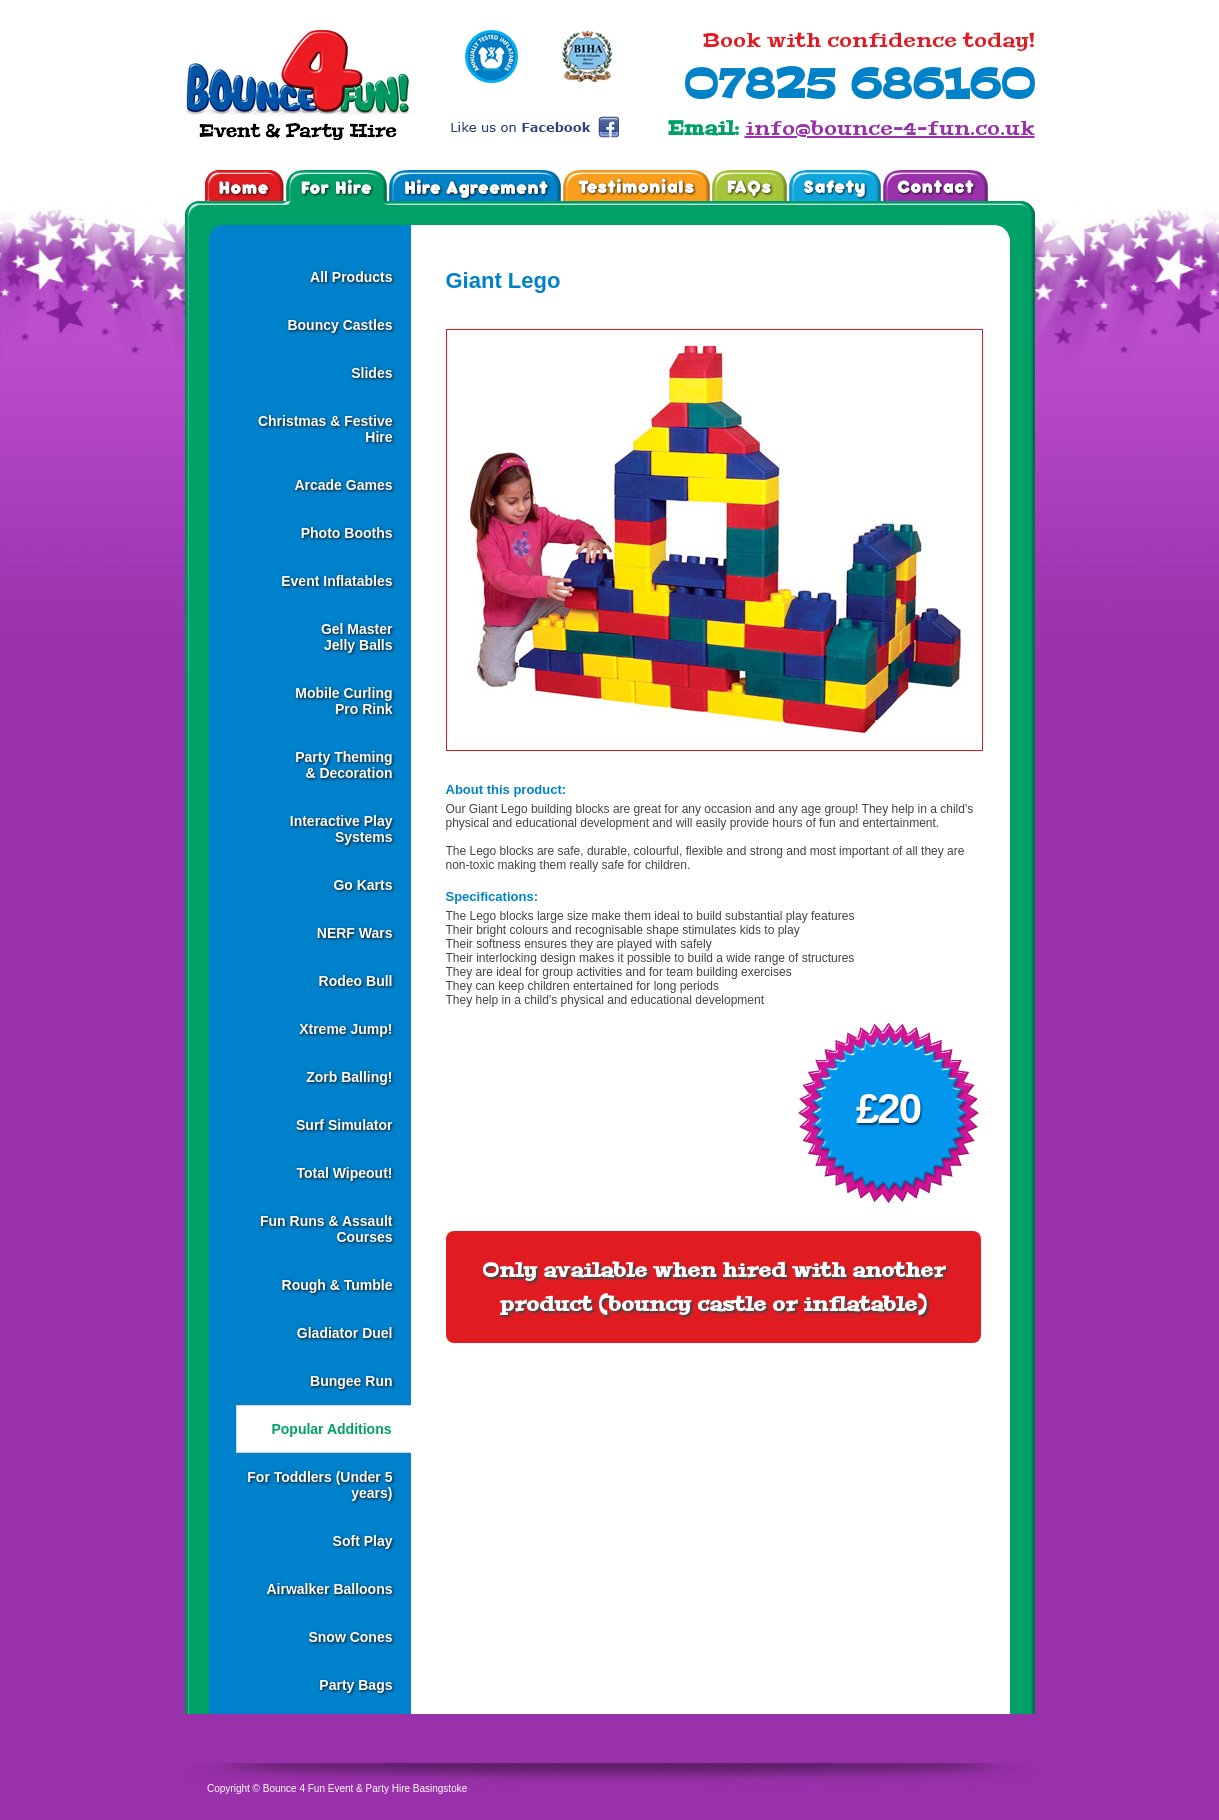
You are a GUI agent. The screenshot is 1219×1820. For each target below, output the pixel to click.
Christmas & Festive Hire (325, 429)
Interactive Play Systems (341, 829)
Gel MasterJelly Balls (357, 637)
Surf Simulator (344, 1125)
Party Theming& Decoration (343, 765)
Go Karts (362, 885)
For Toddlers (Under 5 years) (319, 1485)
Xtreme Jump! (345, 1029)
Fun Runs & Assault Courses (326, 1229)
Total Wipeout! (344, 1173)
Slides (371, 373)
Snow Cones (350, 1637)
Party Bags (355, 1685)
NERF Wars (355, 933)
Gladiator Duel (345, 1333)
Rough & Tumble (337, 1285)
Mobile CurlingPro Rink (343, 701)
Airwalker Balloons (329, 1589)
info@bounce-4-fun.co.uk (890, 128)
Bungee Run (351, 1381)
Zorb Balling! (349, 1077)
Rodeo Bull (356, 981)
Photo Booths (347, 533)
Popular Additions (331, 1429)
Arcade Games (343, 485)
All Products (351, 277)
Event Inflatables (336, 581)
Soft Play (363, 1541)
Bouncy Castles (339, 325)
